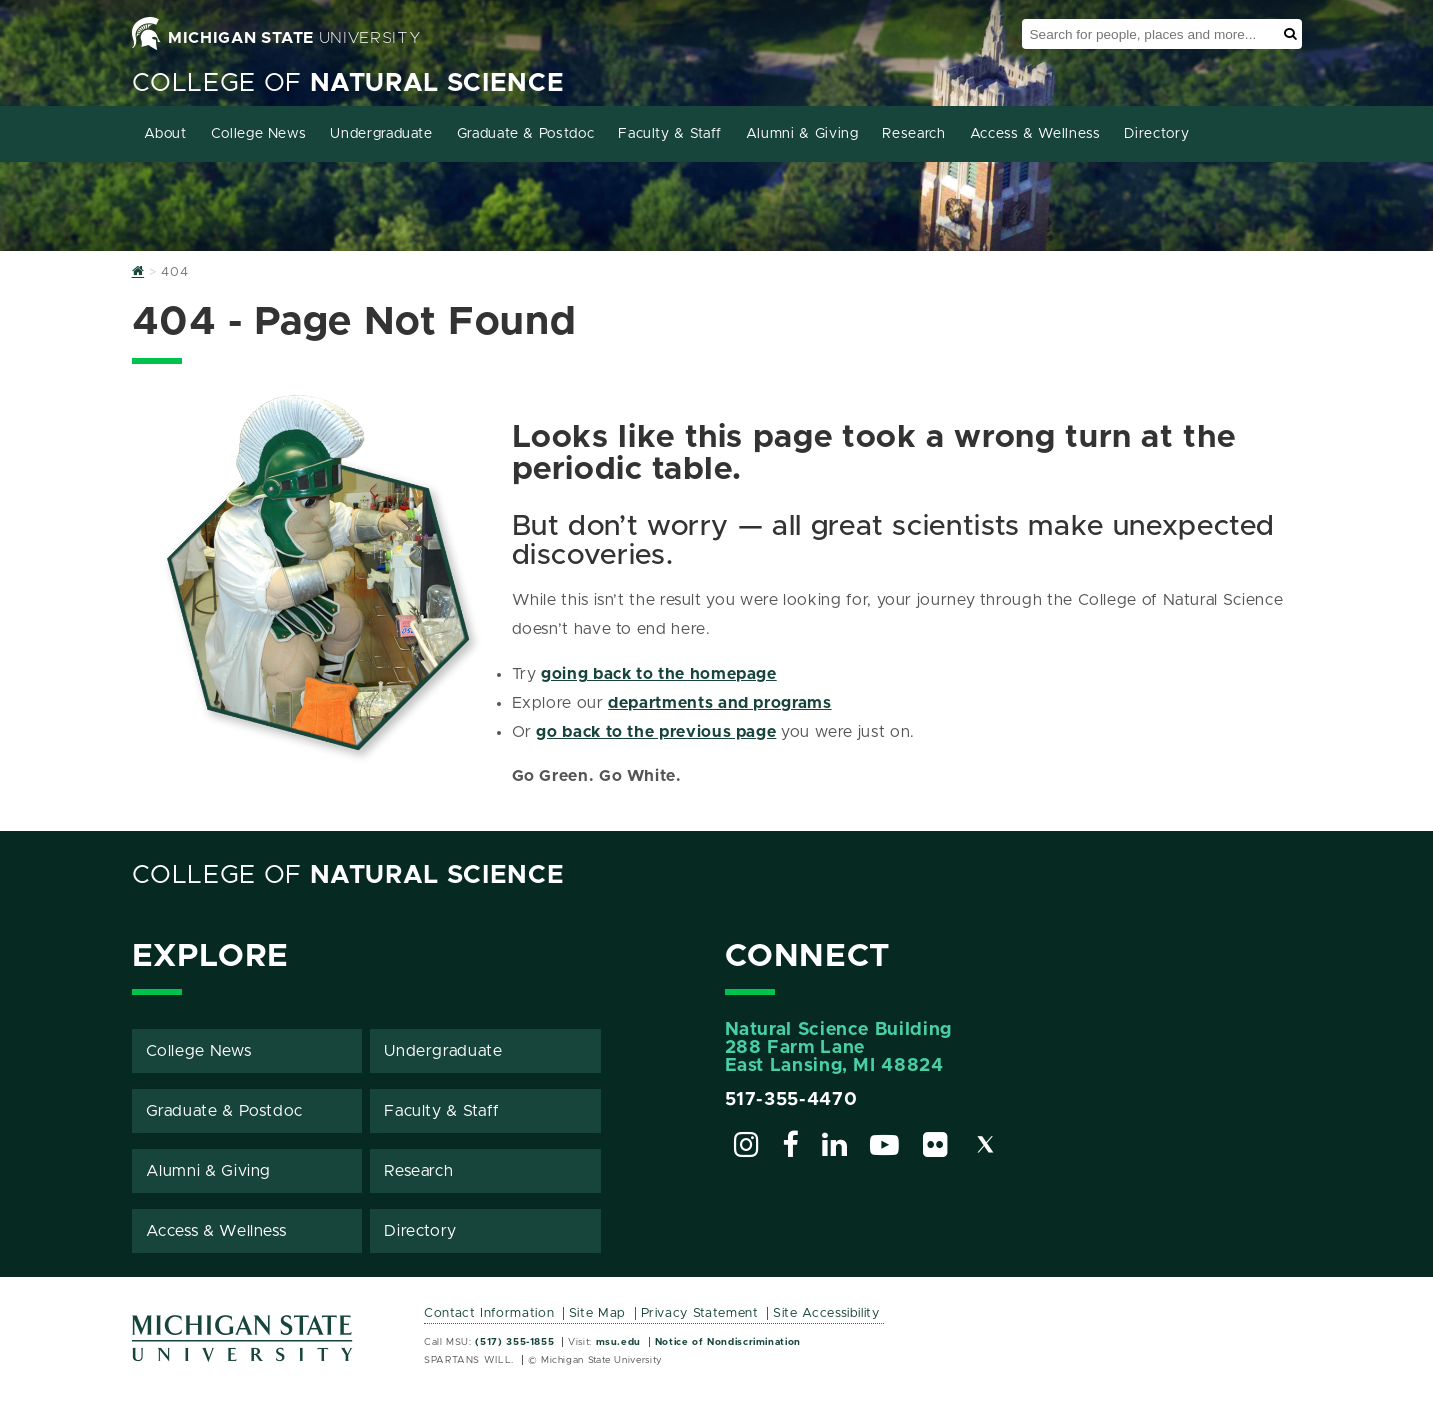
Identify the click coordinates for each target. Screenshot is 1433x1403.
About (165, 134)
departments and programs (719, 703)
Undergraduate (381, 134)
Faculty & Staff (670, 134)
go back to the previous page (656, 732)
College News (259, 134)
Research (913, 134)
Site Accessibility (826, 1313)
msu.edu (618, 1342)
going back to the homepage (659, 674)
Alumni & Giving (802, 134)
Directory (1156, 134)
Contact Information (489, 1313)
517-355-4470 (791, 1100)
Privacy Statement (700, 1313)
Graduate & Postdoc (526, 134)
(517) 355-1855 (514, 1342)
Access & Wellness (1035, 134)
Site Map (597, 1313)
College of (348, 83)
